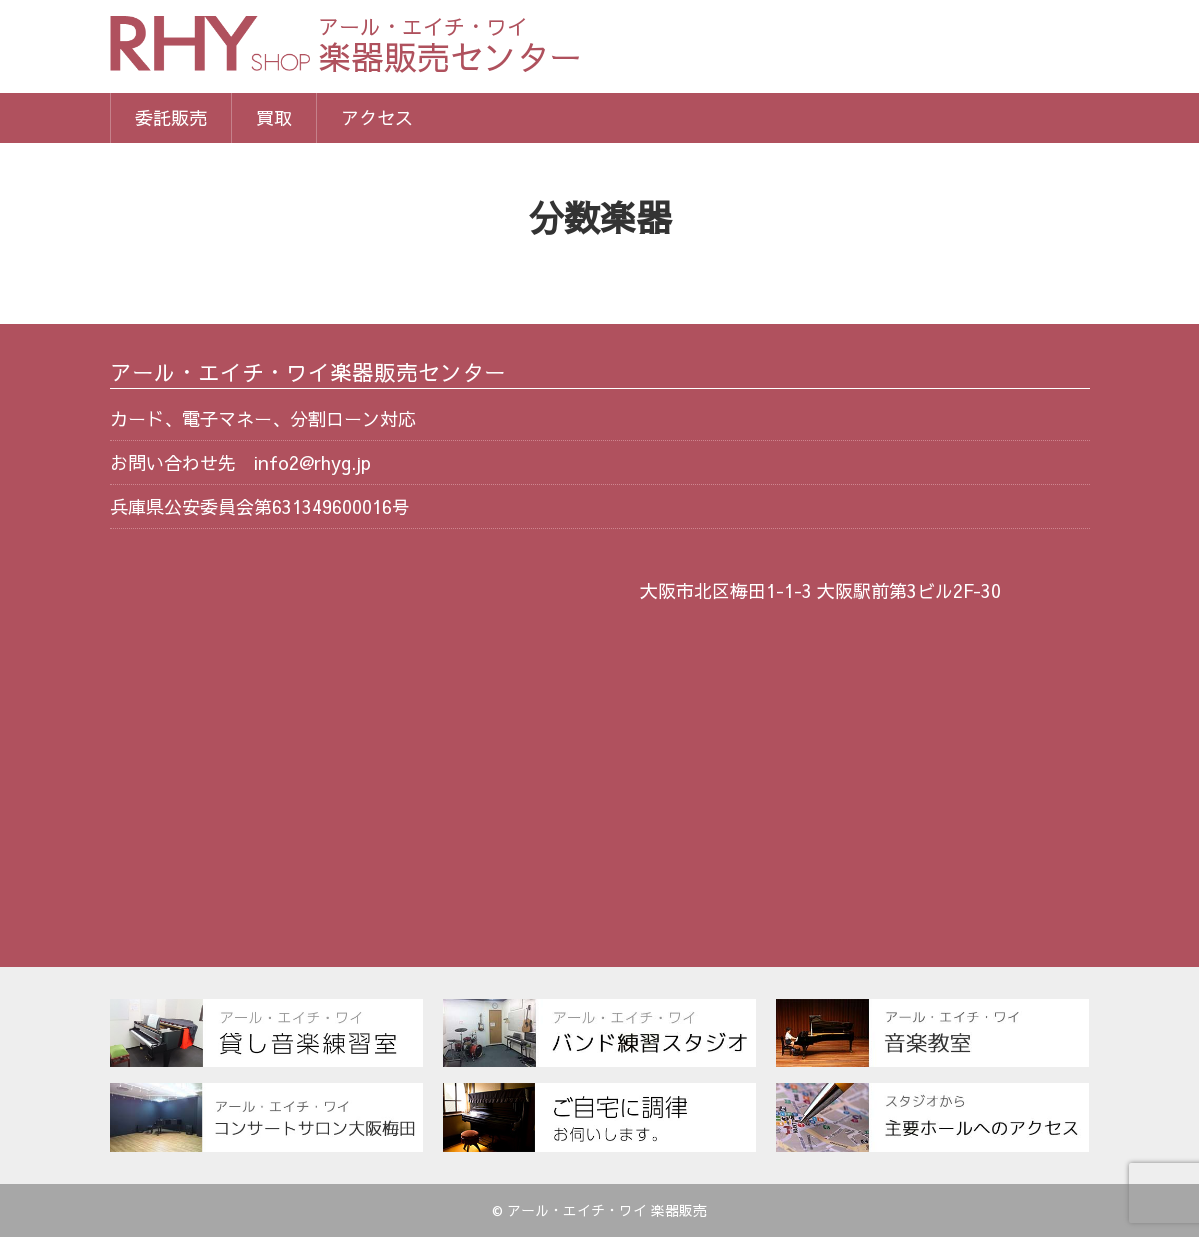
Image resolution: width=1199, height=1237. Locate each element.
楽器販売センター (450, 47)
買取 (274, 117)
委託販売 (171, 117)
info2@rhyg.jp (312, 462)
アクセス (377, 117)
